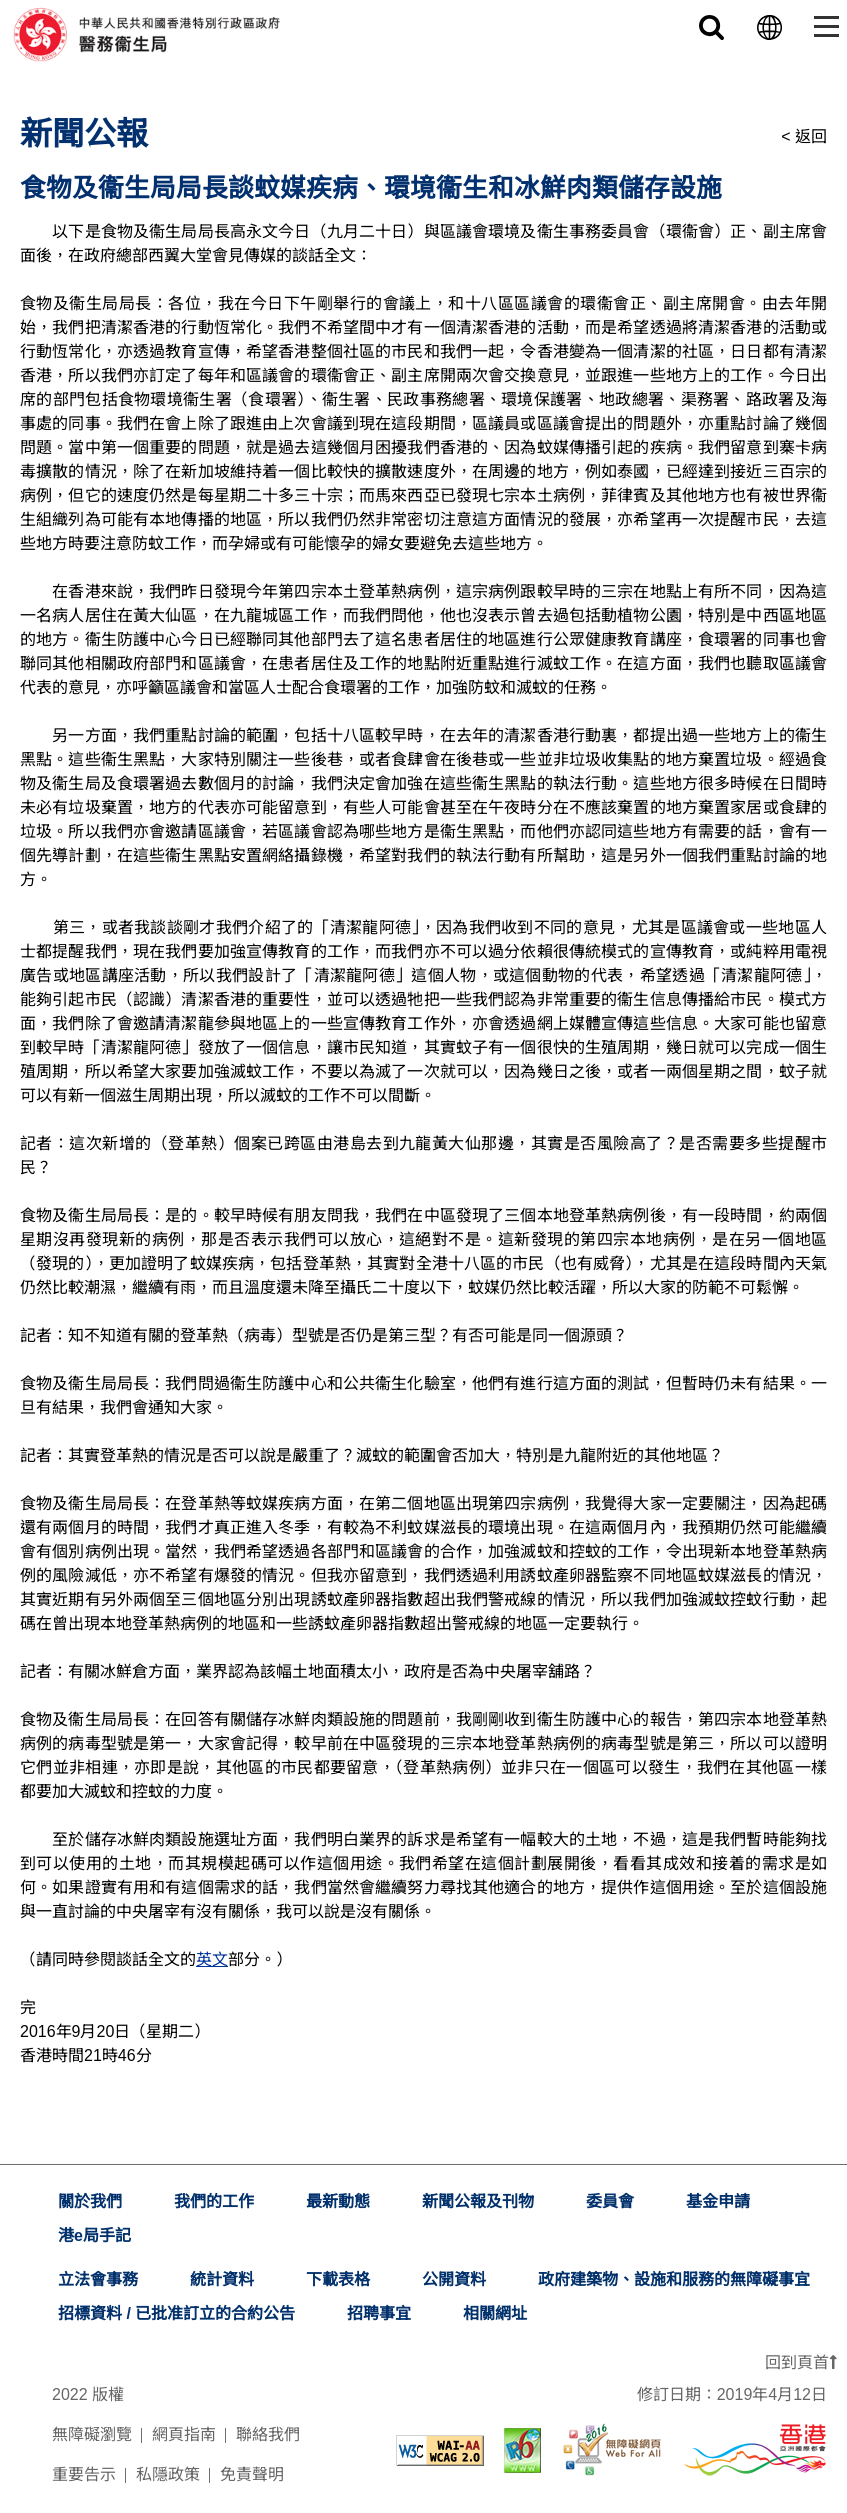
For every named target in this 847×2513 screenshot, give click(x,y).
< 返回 (804, 136)
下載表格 (338, 2279)
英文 (212, 1959)
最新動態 (338, 2201)
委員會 (610, 2201)
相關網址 (495, 2313)
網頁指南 (184, 2434)
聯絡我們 (268, 2434)
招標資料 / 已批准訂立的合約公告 (176, 2313)
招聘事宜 (379, 2313)
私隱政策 (168, 2474)
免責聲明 (252, 2474)
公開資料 (454, 2279)
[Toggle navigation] (822, 26)
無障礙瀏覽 (92, 2434)
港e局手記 (94, 2235)
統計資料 (222, 2279)
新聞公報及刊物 (478, 2201)
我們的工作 (214, 2201)
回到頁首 (801, 2362)
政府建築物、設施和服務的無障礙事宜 (674, 2279)
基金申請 (718, 2201)
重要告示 (84, 2474)
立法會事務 (98, 2279)
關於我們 (90, 2201)
